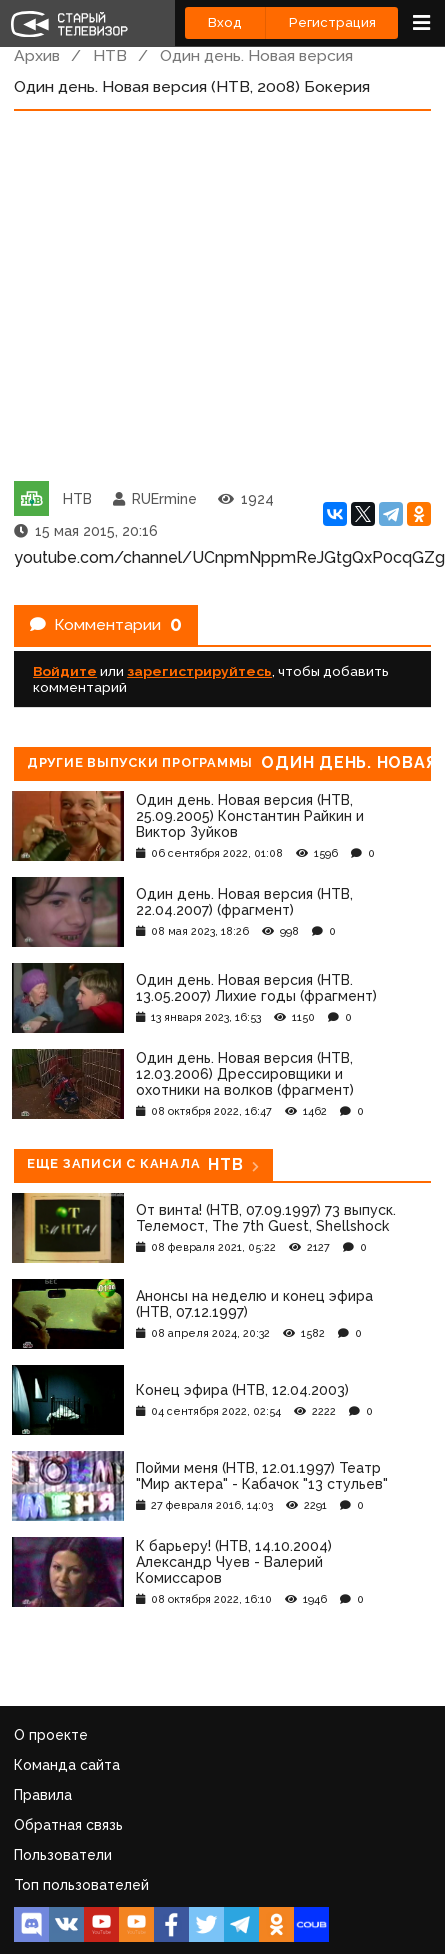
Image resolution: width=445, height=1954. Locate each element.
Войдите (65, 671)
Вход (225, 22)
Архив (37, 55)
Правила (43, 1795)
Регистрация (332, 22)
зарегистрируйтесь (199, 671)
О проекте (51, 1735)
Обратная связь (68, 1825)
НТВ (110, 55)
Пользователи (63, 1855)
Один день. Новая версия (256, 55)
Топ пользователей (81, 1885)
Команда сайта (67, 1765)
